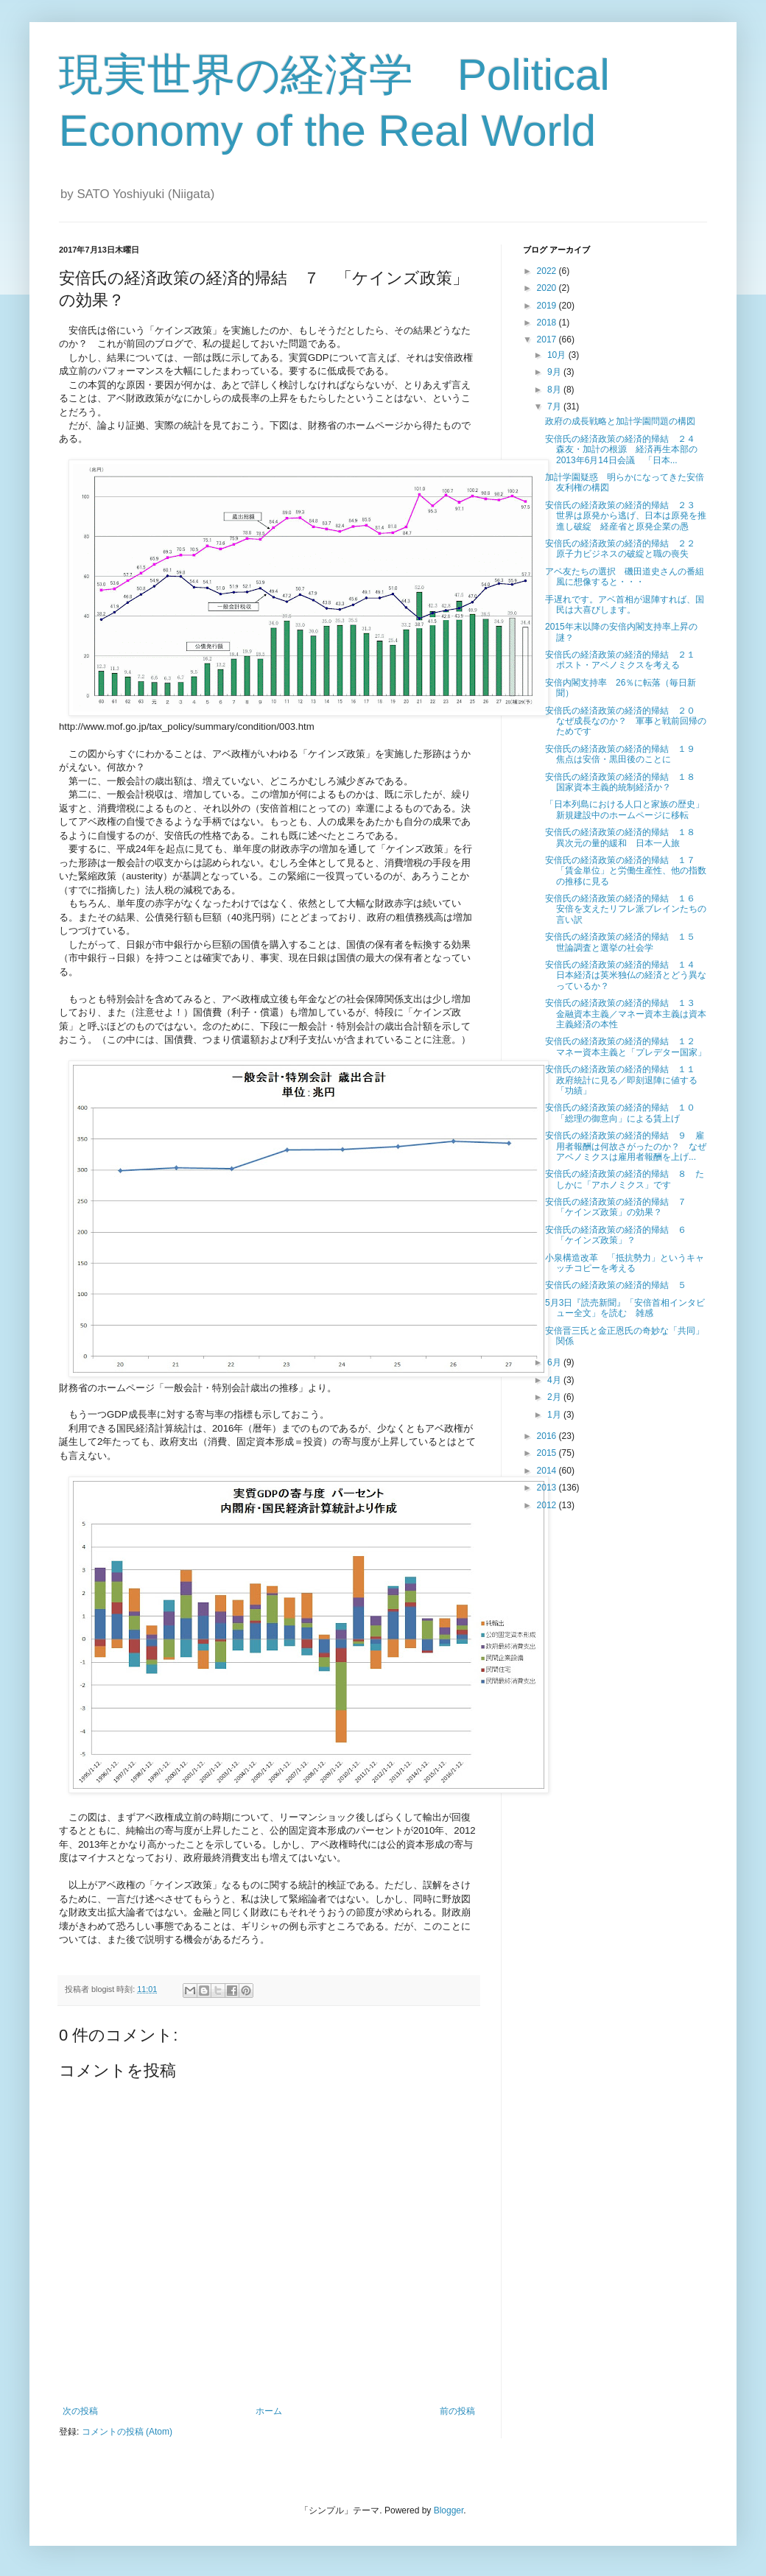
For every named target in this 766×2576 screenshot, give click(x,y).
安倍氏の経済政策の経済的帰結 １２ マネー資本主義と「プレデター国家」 (625, 1046)
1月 (555, 1415)
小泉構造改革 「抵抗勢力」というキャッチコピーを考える (624, 1263)
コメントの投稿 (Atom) (127, 2432)
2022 (548, 271)
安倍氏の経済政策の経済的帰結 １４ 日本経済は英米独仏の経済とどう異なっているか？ (625, 975)
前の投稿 (457, 2411)
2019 (548, 305)
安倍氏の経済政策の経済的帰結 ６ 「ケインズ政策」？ (620, 1235)
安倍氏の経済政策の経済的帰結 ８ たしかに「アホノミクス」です (624, 1179)
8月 (555, 389)
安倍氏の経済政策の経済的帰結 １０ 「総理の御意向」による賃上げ (624, 1112)
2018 (548, 322)
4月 (555, 1380)
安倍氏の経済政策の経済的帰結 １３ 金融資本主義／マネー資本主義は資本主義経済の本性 (625, 1014)
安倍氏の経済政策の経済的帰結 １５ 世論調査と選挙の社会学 (624, 942)
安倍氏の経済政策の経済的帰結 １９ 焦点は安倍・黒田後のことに (624, 754)
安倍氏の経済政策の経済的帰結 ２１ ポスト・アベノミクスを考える (624, 660)
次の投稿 (80, 2411)
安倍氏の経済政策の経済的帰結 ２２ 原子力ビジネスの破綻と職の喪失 (624, 548)
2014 (548, 1470)
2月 (555, 1397)
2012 (548, 1505)
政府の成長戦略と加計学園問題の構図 (620, 421)
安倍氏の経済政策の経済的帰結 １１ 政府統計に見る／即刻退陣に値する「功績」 (624, 1080)
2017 (548, 339)
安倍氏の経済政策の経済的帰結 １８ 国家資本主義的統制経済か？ (624, 782)
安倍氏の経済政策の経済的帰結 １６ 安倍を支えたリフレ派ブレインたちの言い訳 (625, 909)
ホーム (269, 2411)
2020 (548, 288)
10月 (558, 355)
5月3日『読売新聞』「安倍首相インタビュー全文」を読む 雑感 (625, 1308)
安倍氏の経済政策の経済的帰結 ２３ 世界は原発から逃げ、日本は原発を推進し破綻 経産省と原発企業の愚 (625, 516)
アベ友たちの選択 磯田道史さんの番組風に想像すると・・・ (624, 576)
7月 (555, 406)
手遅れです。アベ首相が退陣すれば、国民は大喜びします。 (624, 604)
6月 (555, 1362)
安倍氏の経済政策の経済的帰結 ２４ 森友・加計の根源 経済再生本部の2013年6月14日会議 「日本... (624, 449)
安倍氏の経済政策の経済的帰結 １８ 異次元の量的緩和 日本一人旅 (624, 837)
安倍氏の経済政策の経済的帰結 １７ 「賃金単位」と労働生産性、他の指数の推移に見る (625, 871)
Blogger (449, 2510)
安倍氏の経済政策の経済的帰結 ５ (620, 1285)
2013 (548, 1487)
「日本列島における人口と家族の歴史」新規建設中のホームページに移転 (624, 809)
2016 (548, 1436)
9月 (555, 372)
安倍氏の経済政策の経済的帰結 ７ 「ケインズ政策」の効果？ (620, 1207)
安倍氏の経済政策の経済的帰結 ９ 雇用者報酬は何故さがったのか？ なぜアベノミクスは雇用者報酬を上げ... (625, 1146)
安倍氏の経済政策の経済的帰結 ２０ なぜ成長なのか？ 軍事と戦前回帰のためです (625, 721)
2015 (548, 1453)
